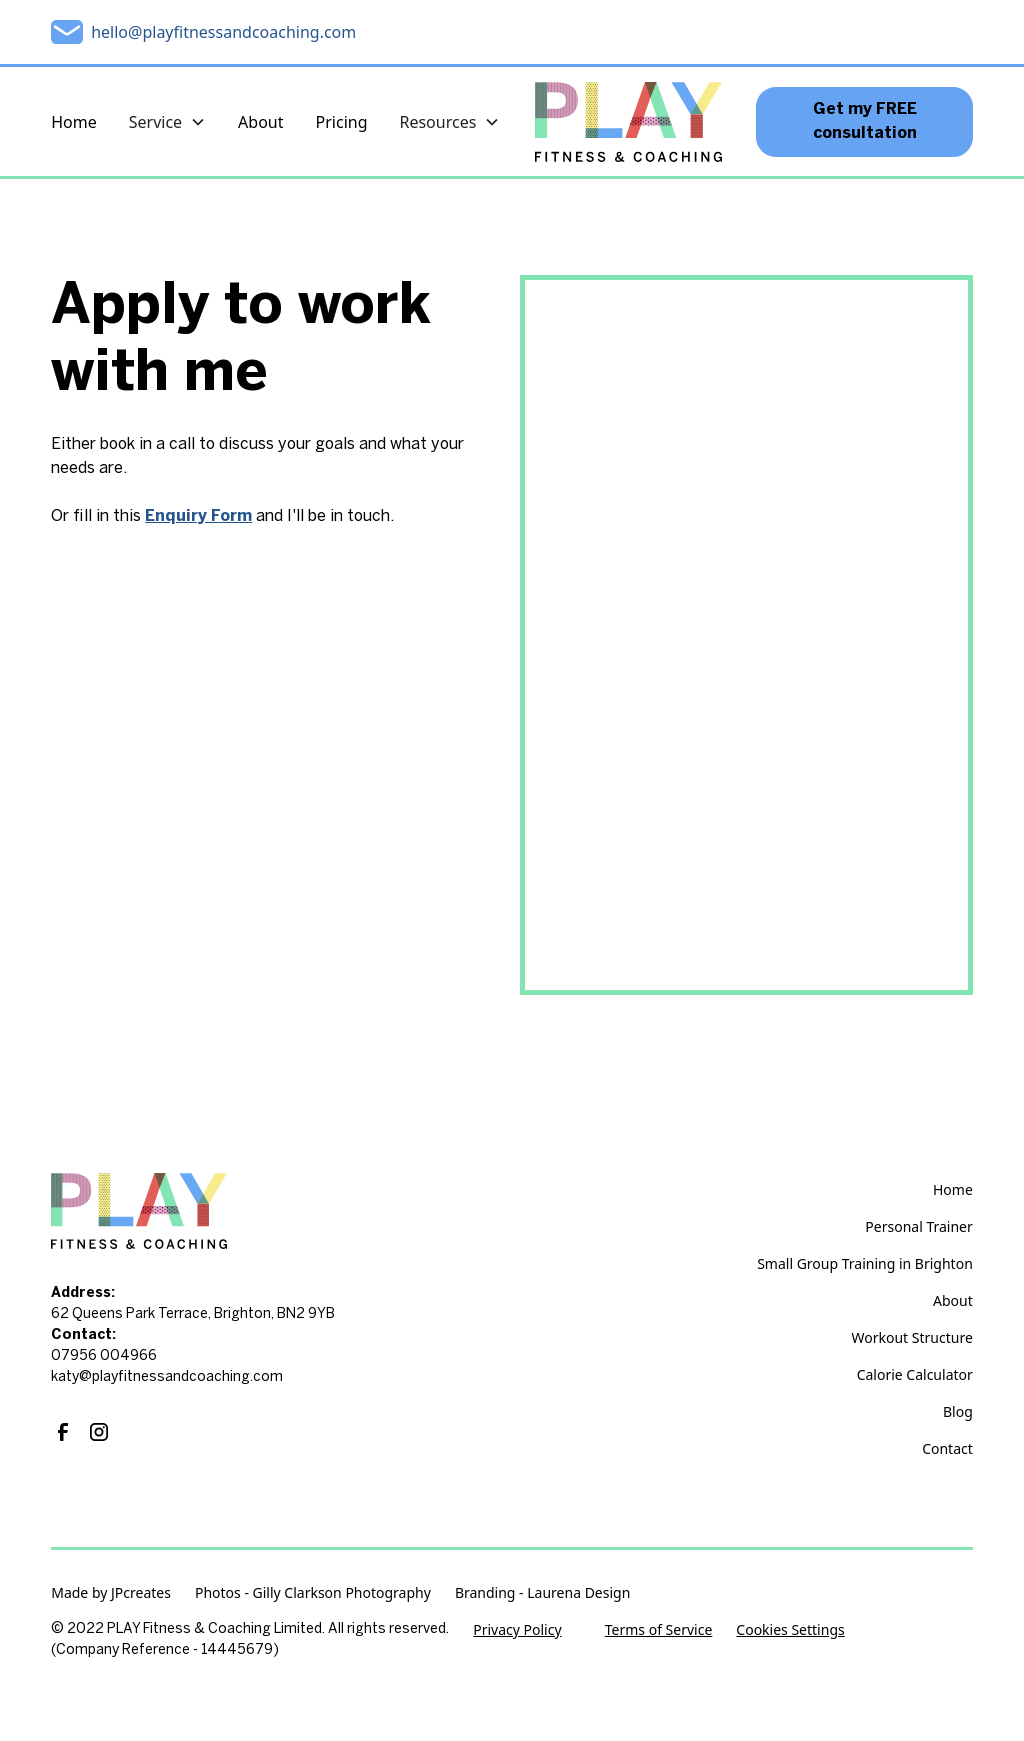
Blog (958, 1411)
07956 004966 (104, 1356)
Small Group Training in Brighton (865, 1263)
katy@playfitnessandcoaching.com (167, 1377)
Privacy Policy (517, 1629)
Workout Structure (912, 1337)
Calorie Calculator (915, 1374)
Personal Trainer (918, 1226)
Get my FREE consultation (865, 121)
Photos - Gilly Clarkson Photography (313, 1592)
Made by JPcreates (111, 1592)
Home (74, 122)
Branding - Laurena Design (542, 1592)
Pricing (342, 122)
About (260, 122)
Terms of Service (659, 1629)
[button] (167, 122)
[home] (628, 122)
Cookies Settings (790, 1629)
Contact (947, 1448)
